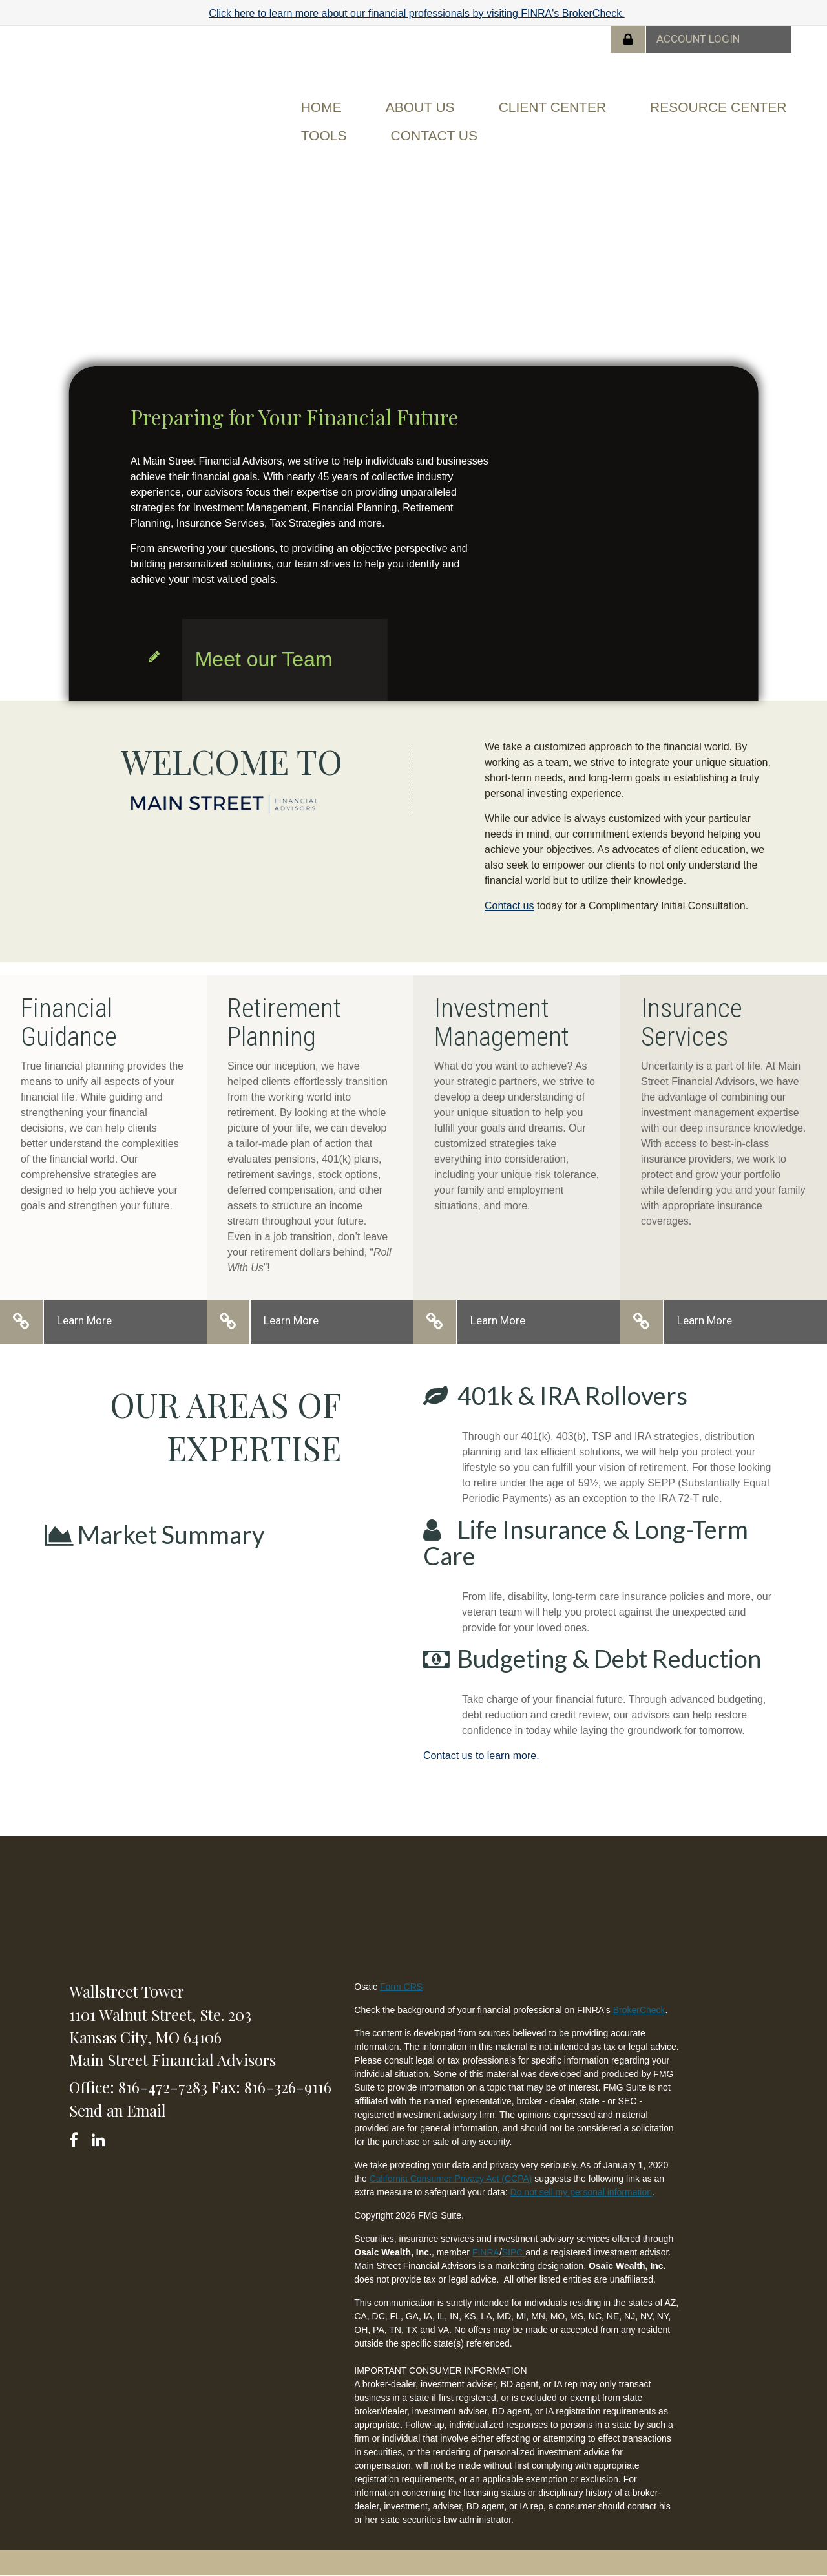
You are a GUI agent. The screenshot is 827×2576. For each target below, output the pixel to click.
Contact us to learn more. (481, 1755)
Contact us (509, 905)
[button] (420, 107)
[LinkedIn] (100, 2137)
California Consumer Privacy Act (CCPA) (451, 2178)
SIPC (514, 2252)
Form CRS (401, 1986)
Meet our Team (264, 659)
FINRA (485, 2252)
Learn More (84, 1320)
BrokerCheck (639, 2010)
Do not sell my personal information (581, 2192)
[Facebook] (78, 2137)
